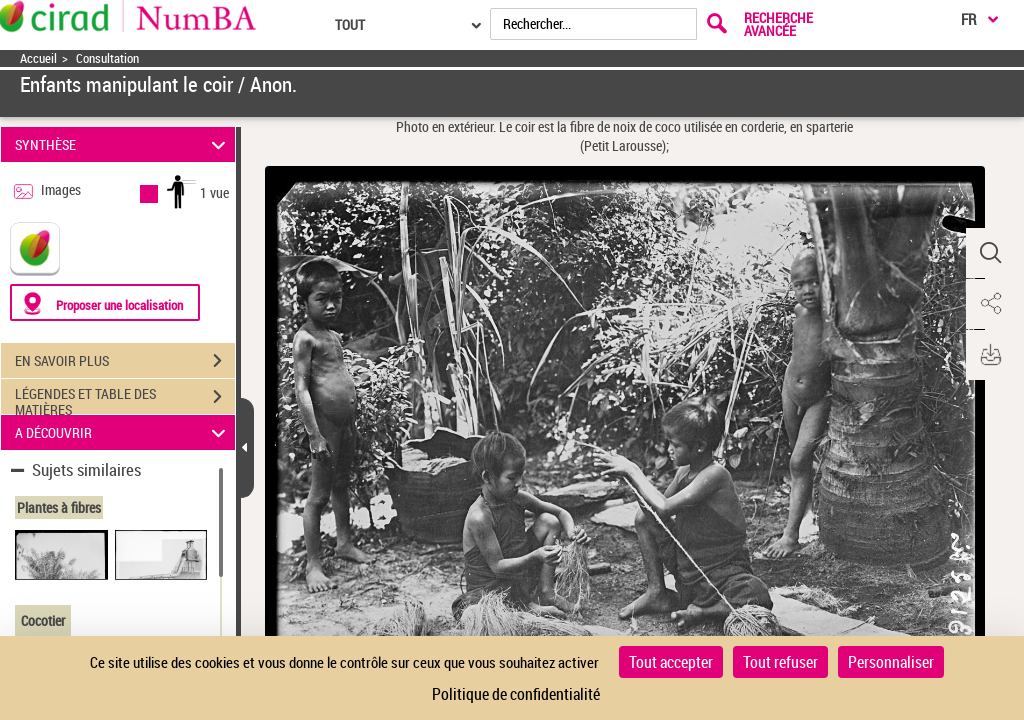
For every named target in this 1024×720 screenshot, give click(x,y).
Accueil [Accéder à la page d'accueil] (38, 58)
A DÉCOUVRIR (123, 432)
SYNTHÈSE (123, 144)
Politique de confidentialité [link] (516, 694)
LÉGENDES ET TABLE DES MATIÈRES (125, 399)
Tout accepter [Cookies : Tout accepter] (671, 662)
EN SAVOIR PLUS (125, 361)
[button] (989, 253)
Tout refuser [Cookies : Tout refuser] (780, 662)
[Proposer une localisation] (105, 302)
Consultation (107, 58)
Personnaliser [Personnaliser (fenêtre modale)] (891, 662)
